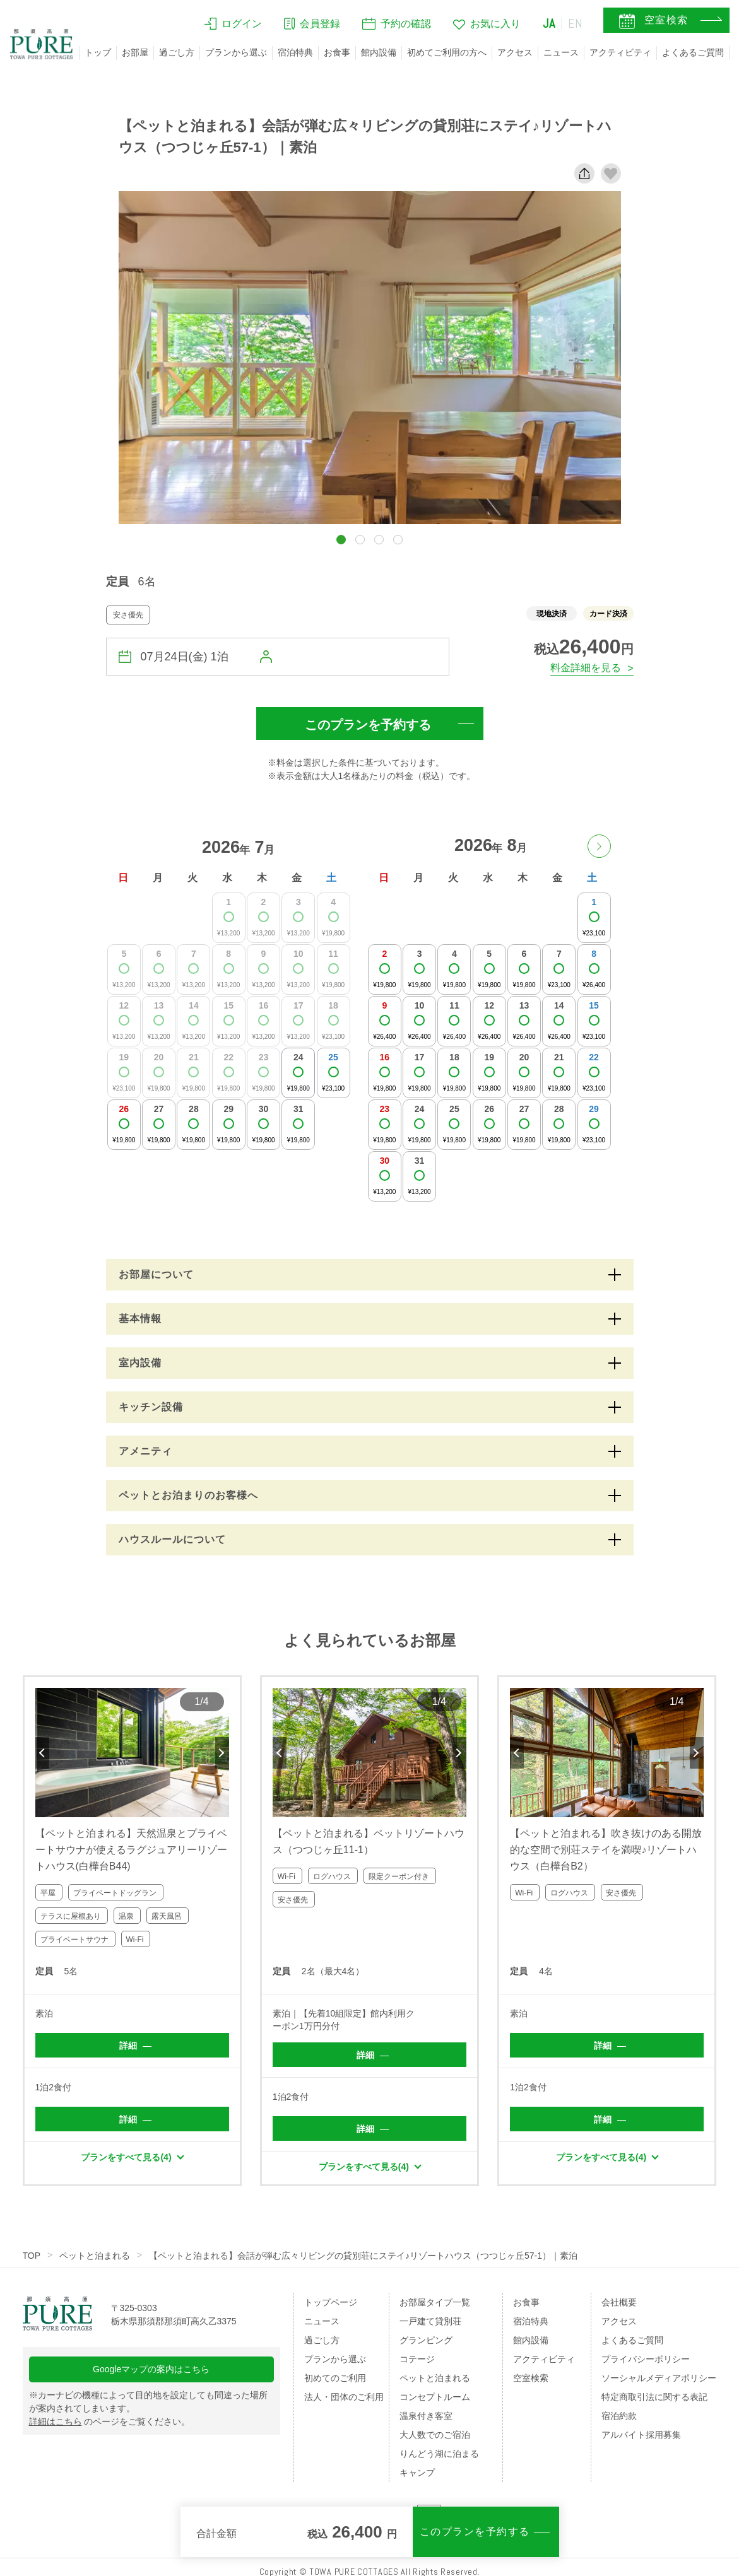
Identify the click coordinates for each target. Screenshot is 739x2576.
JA (549, 23)
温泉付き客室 (425, 2416)
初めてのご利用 (335, 2378)
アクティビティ (620, 52)
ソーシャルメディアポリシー (658, 2378)
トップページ (330, 2302)
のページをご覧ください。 (110, 2421)
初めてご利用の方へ (447, 52)
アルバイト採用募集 (641, 2435)
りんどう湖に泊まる (439, 2454)
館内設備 (378, 52)
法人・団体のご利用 (344, 2397)
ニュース (561, 52)
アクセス (515, 52)
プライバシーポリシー (645, 2359)
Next (222, 1753)
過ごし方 (176, 52)
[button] (341, 539)
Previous (42, 1753)
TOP (32, 2256)
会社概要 (619, 2302)
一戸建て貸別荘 (430, 2321)
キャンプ (417, 2473)
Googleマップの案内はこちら (151, 2369)
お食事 (337, 52)
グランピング (425, 2340)
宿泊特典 (295, 52)
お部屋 (135, 52)
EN (575, 23)
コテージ (417, 2359)
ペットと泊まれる (94, 2256)
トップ (98, 52)
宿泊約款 (619, 2416)
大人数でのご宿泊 (434, 2435)
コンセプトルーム (434, 2397)
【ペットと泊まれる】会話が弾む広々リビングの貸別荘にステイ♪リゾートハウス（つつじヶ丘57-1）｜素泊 (363, 2256)
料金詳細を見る (585, 667)
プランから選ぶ (236, 52)
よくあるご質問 (693, 52)
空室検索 (530, 2378)
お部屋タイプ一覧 (434, 2302)
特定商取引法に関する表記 (654, 2397)
